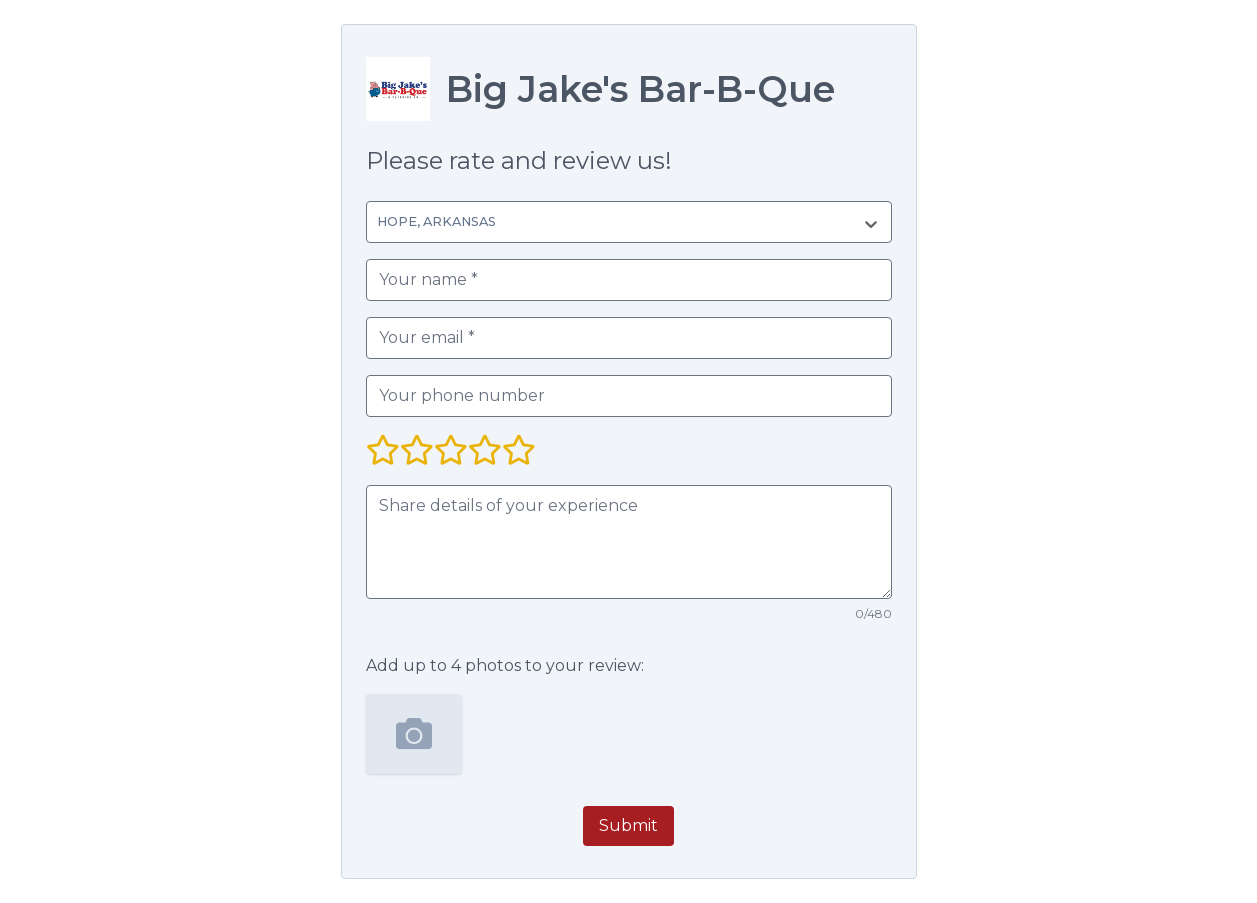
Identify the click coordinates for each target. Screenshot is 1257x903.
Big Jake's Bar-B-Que (640, 89)
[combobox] (381, 222)
